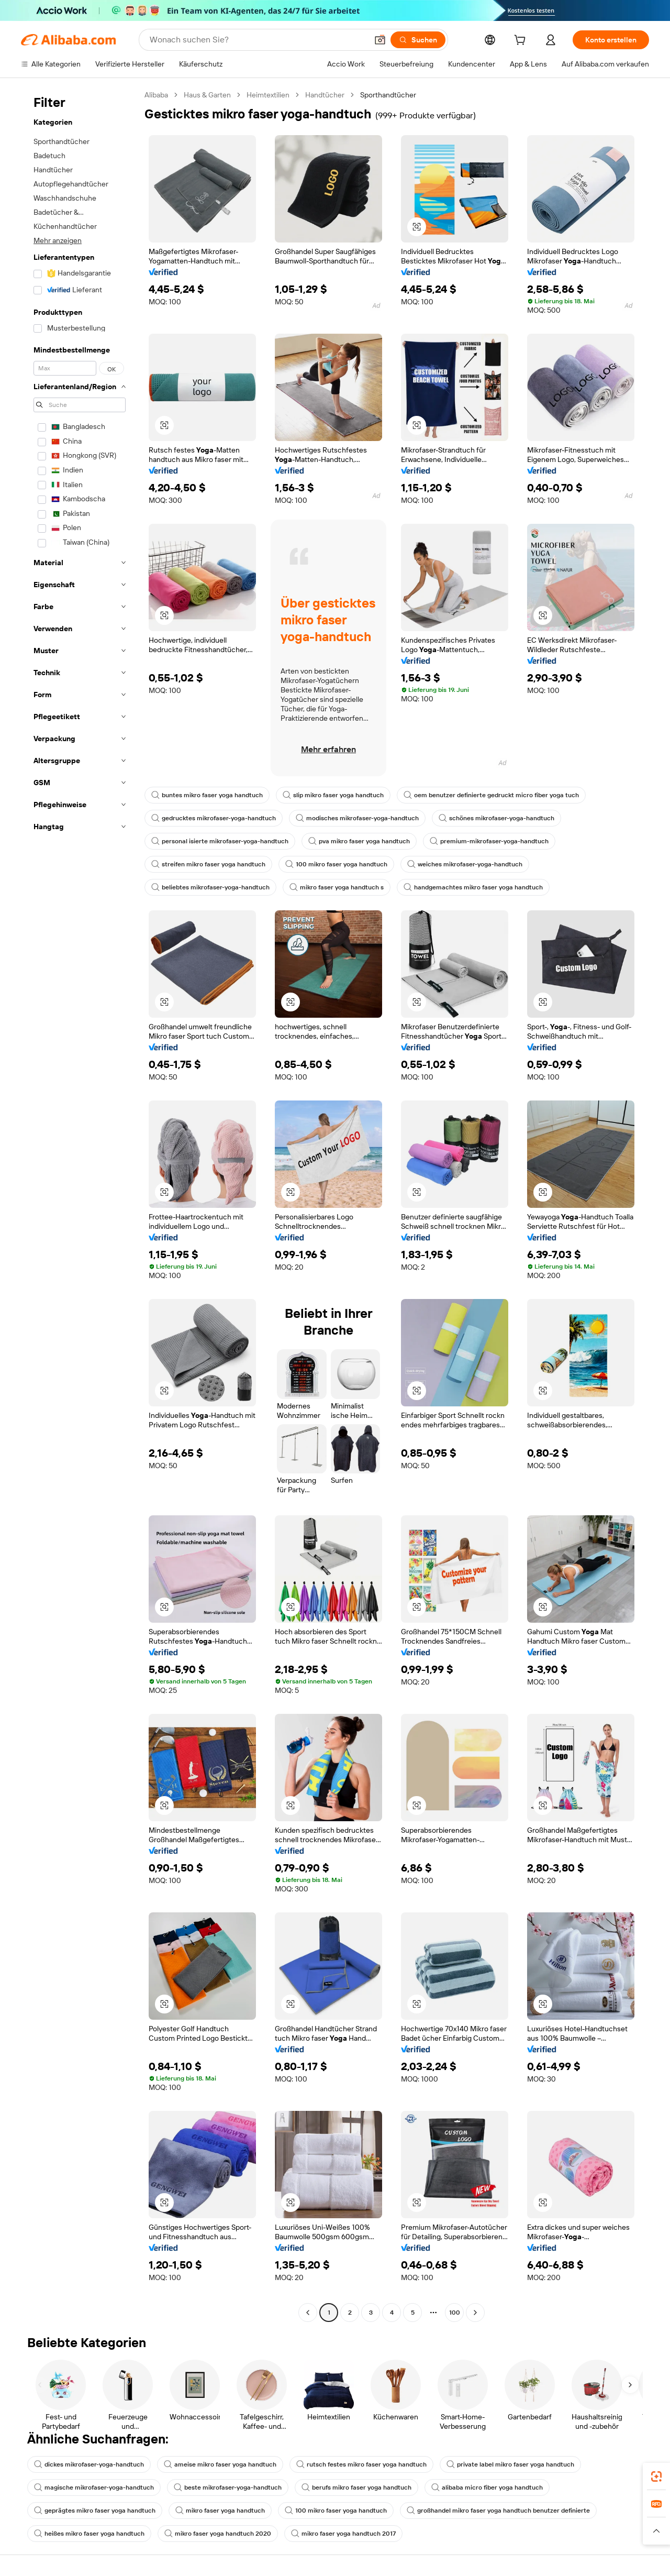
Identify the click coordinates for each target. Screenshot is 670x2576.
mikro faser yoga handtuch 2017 (343, 2533)
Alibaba (156, 95)
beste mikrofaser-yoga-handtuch (228, 2487)
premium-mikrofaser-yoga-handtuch (489, 841)
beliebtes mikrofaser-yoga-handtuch (210, 887)
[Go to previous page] (307, 2312)
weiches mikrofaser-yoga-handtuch (464, 864)
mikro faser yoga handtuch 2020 (217, 2533)
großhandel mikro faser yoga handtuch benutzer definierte (498, 2510)
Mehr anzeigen (58, 240)
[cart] (522, 41)
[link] (656, 2476)
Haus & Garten (207, 95)
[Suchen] (417, 39)
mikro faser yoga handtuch (220, 2510)
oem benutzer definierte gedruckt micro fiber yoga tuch (491, 795)
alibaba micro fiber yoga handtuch (487, 2487)
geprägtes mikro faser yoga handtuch (94, 2510)
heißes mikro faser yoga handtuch (89, 2533)
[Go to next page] (475, 2312)
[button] (380, 40)
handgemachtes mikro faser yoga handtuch (473, 887)
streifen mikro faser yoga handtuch (208, 864)
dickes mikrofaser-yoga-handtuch (89, 2464)
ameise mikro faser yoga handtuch (220, 2464)
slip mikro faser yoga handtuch (333, 795)
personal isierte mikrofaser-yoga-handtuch (219, 841)
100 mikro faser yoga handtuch (336, 864)
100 (454, 2312)
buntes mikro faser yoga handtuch (207, 795)
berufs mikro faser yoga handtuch (356, 2487)
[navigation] (79, 1205)
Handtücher (324, 95)
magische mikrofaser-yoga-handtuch (94, 2487)
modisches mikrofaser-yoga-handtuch (357, 818)
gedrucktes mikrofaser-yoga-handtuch (213, 818)
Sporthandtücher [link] (388, 95)
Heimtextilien (268, 95)
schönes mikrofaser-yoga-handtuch (496, 818)
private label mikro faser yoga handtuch (510, 2464)
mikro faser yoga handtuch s (336, 887)
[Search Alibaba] (257, 40)
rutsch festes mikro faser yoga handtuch (361, 2464)
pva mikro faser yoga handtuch (359, 841)
